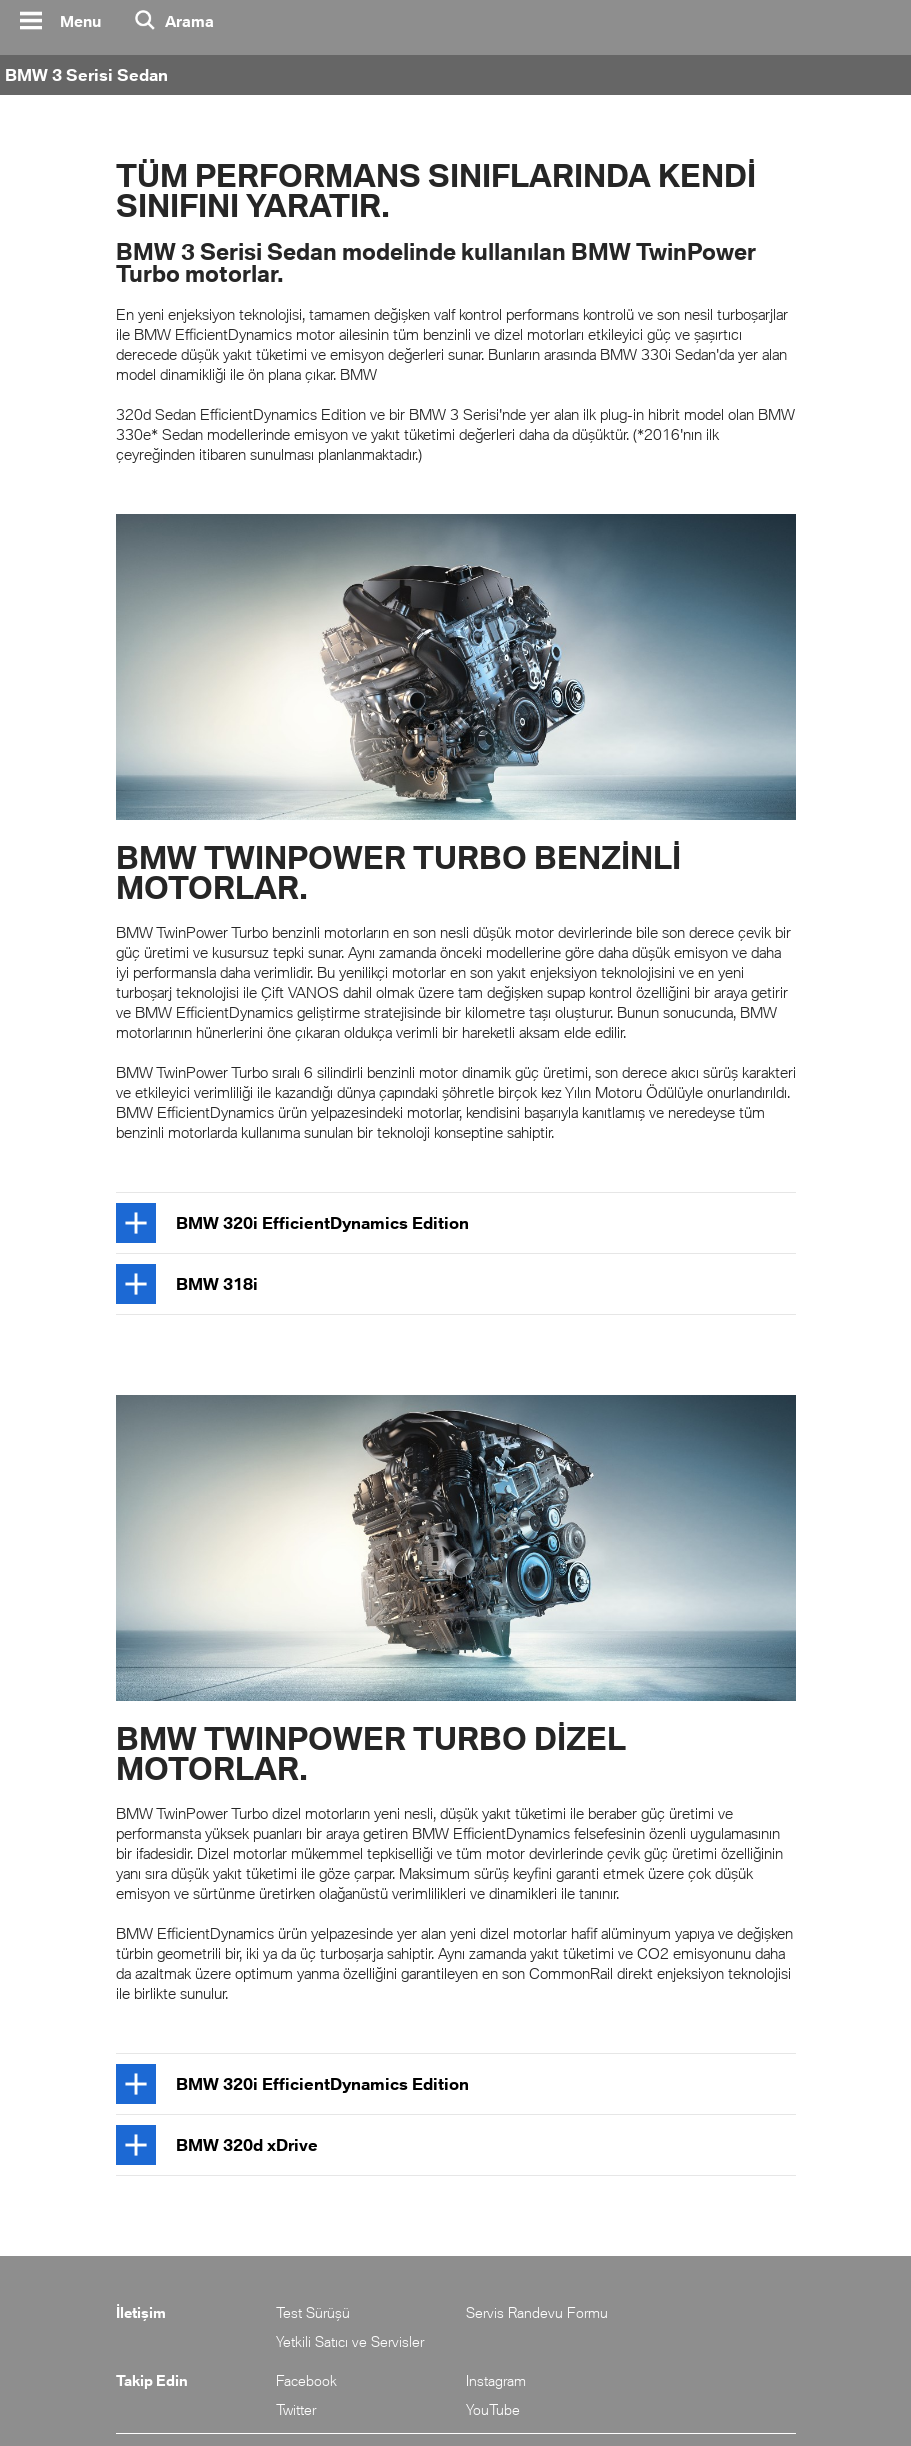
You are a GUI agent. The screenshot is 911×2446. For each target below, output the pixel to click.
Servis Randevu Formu (537, 2312)
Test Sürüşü (313, 2312)
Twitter (296, 2409)
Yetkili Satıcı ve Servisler (350, 2341)
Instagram (496, 2380)
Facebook (306, 2380)
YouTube (493, 2409)
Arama (189, 21)
